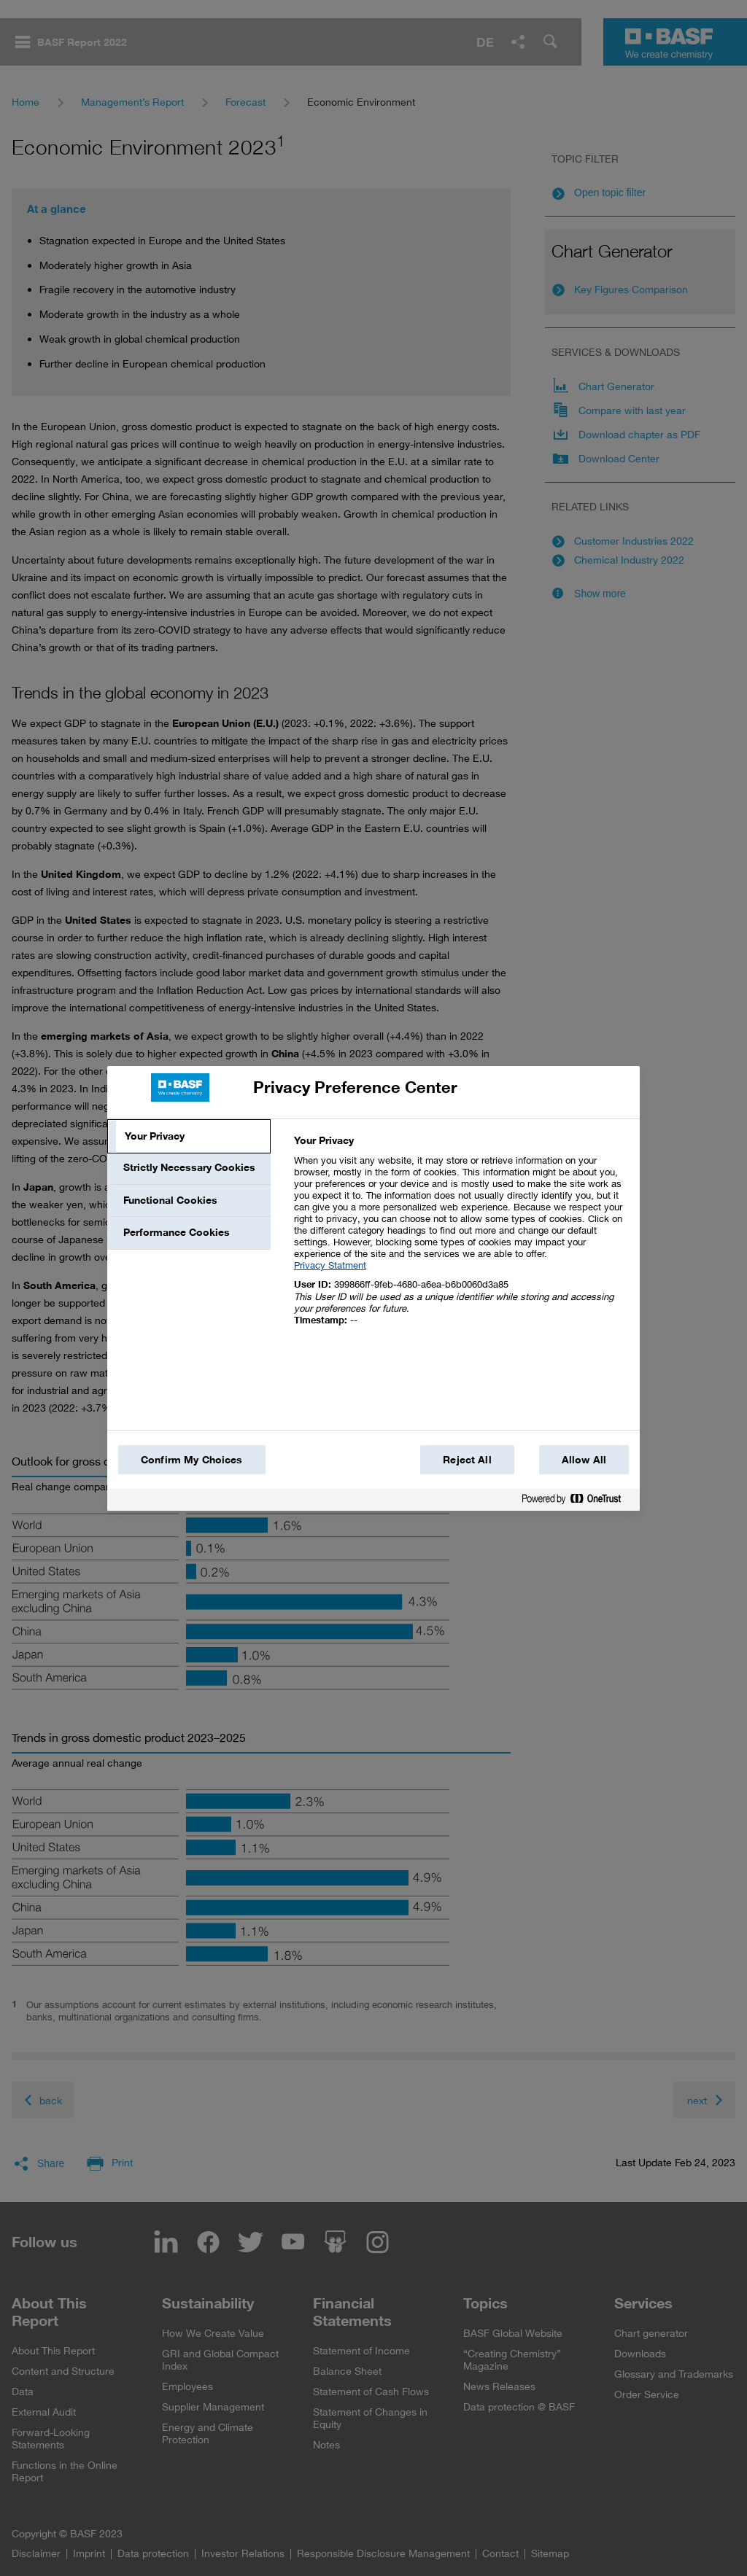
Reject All (467, 1459)
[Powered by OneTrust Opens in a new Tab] (577, 1502)
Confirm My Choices (192, 1459)
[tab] (189, 1137)
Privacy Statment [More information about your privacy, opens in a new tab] (330, 1265)
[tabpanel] (461, 1238)
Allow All (584, 1459)
